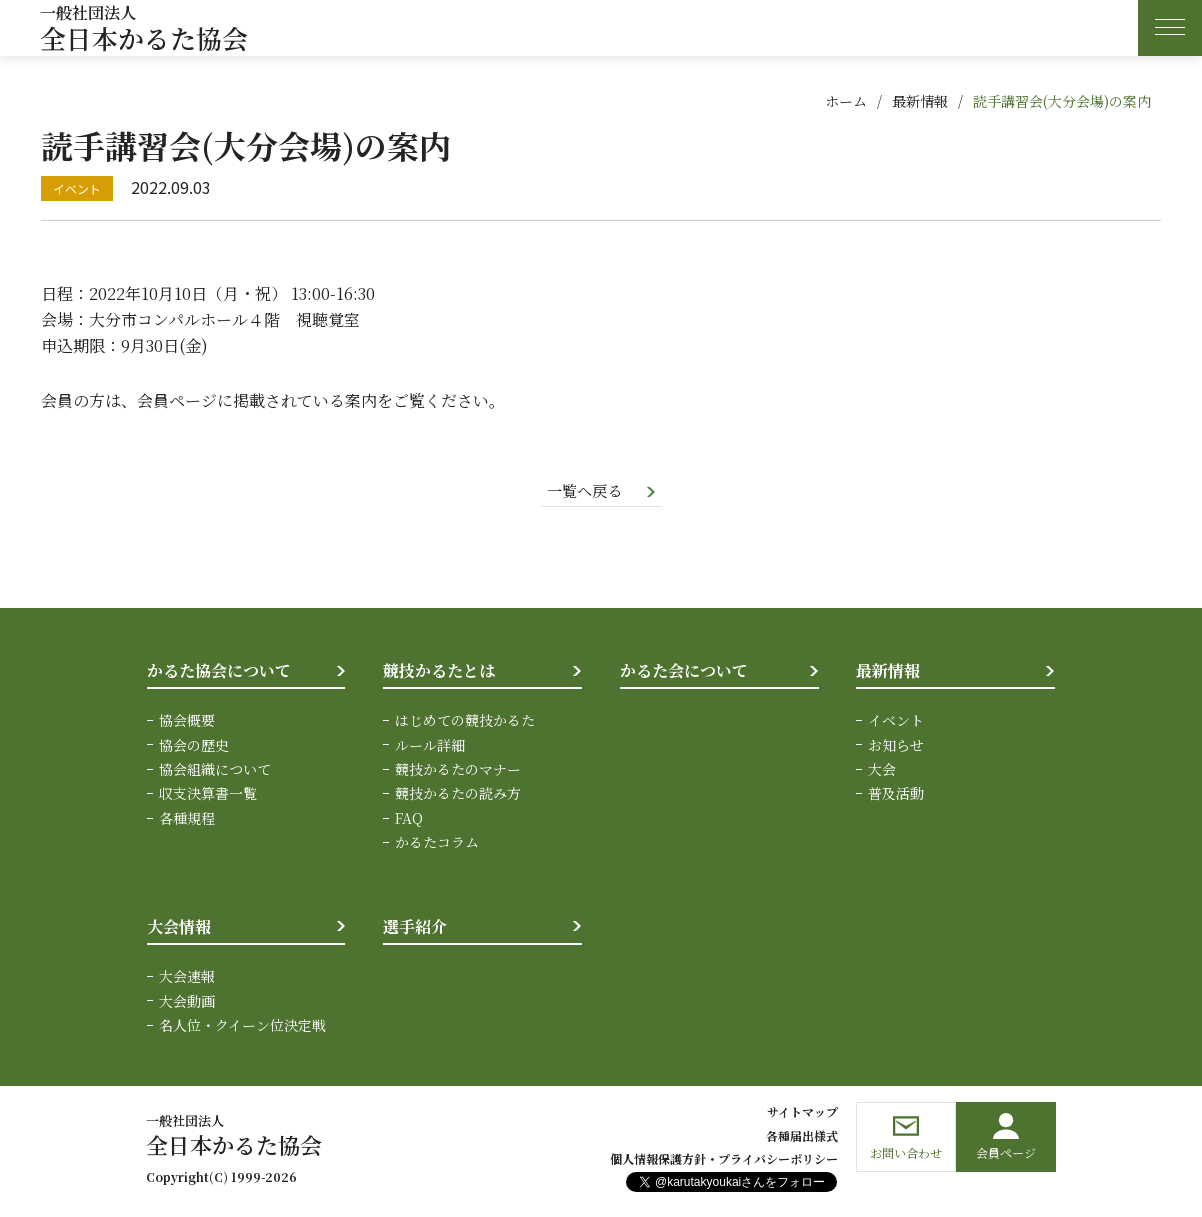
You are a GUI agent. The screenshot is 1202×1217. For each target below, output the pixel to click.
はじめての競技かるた (465, 722)
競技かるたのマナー (458, 770)
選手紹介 (415, 927)
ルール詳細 (430, 746)
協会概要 (187, 722)
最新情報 (920, 101)
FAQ (409, 819)
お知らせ (896, 746)
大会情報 (179, 927)
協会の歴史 (194, 746)
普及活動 (896, 795)
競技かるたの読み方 (458, 795)
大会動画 (187, 1002)
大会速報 (187, 977)
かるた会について (684, 671)
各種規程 (187, 819)
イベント (896, 722)
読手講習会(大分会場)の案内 (1062, 101)
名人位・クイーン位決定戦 (242, 1026)
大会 (882, 770)
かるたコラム (437, 843)
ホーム (846, 101)
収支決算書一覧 (208, 795)
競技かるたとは (439, 671)
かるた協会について (219, 671)
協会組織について (215, 770)
